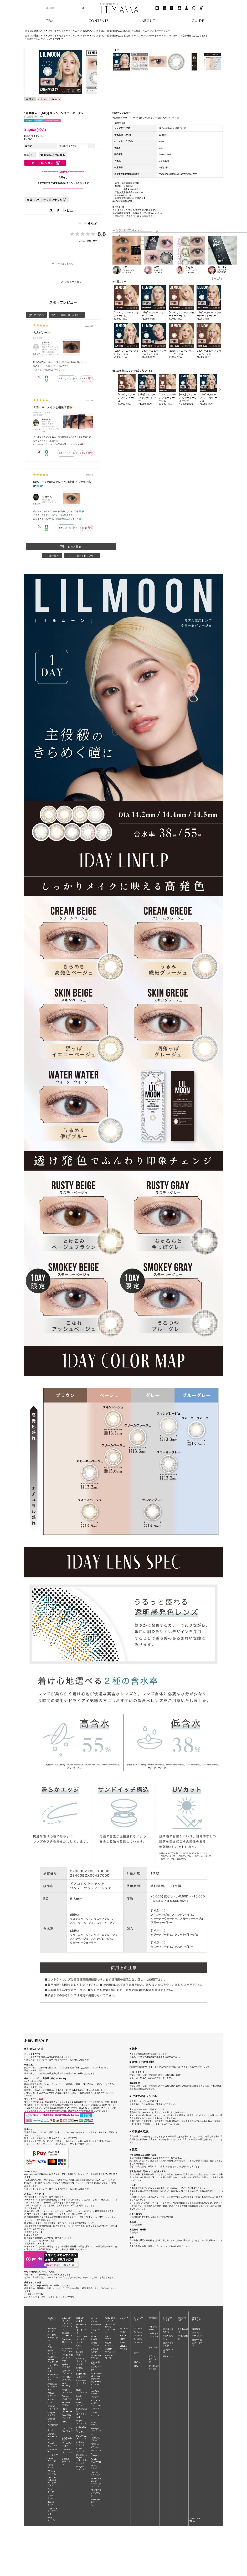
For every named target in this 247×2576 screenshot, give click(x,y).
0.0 (101, 234)
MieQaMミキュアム (81, 2468)
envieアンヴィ (52, 2519)
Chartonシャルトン (53, 2407)
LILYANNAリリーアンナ (81, 2383)
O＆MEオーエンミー (96, 2415)
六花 (156, 267)
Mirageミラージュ (96, 2344)
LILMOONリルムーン (81, 2375)
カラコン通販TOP (34, 30)
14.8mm (138, 2342)
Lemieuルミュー (80, 2369)
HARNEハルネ (80, 2319)
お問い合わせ (183, 2337)
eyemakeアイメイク (67, 2372)
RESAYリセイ (94, 2466)
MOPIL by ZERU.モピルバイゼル (96, 2366)
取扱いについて (168, 2337)
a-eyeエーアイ (52, 2352)
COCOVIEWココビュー (53, 2452)
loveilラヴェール (81, 2391)
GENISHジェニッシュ (67, 2452)
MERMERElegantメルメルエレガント (81, 2459)
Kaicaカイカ (51, 2466)
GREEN (123, 2346)
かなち (189, 267)
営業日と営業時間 (168, 2344)
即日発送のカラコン (154, 2367)
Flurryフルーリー (67, 2410)
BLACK (123, 2335)
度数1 (29, 146)
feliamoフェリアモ (67, 2391)
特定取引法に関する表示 (197, 2343)
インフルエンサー (129, 270)
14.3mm (138, 2332)
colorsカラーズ (52, 2459)
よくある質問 (183, 2330)
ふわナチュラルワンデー (67, 2431)
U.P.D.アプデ (108, 2337)
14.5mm (138, 2339)
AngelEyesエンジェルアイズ (53, 2387)
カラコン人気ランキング (154, 2359)
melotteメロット (80, 2449)
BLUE (122, 2342)
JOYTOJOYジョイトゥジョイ (81, 2339)
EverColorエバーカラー (67, 2342)
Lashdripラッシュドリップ (81, 2361)
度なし (137, 2366)
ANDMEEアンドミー (53, 2329)
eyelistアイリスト (67, 2365)
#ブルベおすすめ (171, 117)
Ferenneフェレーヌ (67, 2397)
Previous (43, 99)
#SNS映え (138, 117)
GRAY (122, 2339)
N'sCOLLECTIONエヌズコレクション (96, 2404)
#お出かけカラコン (122, 117)
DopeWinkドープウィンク (53, 2511)
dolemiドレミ (51, 2503)
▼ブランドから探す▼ (57, 30)
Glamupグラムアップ (67, 2462)
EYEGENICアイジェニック (67, 2358)
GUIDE (198, 21)
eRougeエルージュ (67, 2334)
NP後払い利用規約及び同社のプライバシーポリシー (65, 2105)
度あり (137, 2362)
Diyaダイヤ (51, 2490)
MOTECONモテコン (96, 2356)
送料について (168, 2358)
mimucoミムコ (94, 2337)
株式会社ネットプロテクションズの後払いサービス (68, 2102)
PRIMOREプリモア (95, 2439)
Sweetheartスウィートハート (96, 2502)
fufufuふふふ (65, 2423)
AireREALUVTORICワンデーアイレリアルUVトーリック (53, 2364)
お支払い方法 (168, 2351)
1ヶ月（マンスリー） (154, 2335)
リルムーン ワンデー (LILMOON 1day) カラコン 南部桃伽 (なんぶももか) (170, 35)
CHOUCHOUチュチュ (53, 2427)
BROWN (124, 2328)
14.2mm (138, 2328)
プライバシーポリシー (197, 2334)
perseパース (94, 2423)
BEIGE (123, 2332)
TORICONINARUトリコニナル (110, 2329)
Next (55, 99)
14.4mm (138, 2335)
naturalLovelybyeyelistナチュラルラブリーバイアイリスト (96, 2380)
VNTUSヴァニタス (110, 2350)
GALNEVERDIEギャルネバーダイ (67, 2442)
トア (124, 267)
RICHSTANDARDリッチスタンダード (96, 2482)
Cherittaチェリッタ (53, 2420)
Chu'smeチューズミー (53, 2437)
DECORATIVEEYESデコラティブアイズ (53, 2481)
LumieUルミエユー (81, 2403)
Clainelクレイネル (53, 2444)
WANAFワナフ (108, 2356)
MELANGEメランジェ (81, 2437)
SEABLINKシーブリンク (96, 2493)
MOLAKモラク (94, 2350)
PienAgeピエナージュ (96, 2431)
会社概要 (196, 2329)
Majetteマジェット (81, 2422)
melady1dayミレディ (81, 2429)
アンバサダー (159, 270)
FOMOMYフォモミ (66, 2416)
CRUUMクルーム (52, 2472)
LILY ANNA (126, 272)
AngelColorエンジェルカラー (53, 2377)
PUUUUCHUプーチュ (96, 2453)
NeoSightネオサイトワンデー (96, 2394)
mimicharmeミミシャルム (96, 2329)
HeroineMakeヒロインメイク (81, 2329)
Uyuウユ (50, 2345)
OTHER (123, 2349)
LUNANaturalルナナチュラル (81, 2413)
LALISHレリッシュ (81, 2347)
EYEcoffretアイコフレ (67, 2349)
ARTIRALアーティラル (53, 2338)
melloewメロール (80, 2443)
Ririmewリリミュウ (96, 2473)
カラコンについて (168, 2330)
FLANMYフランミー (67, 2403)
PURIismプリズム (95, 2445)
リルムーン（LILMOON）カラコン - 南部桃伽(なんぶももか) (101, 30)
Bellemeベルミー (52, 2400)
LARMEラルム (79, 2353)
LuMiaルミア (79, 2397)
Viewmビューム (109, 2344)
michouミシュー (95, 2319)
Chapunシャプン (52, 2413)
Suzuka (221, 267)
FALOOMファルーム (67, 2378)
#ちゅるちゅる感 (153, 117)
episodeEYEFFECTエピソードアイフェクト (67, 2323)
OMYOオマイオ (52, 2394)
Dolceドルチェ (52, 2496)
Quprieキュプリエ (96, 2460)
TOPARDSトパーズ (110, 2319)
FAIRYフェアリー (67, 2384)
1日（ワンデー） (153, 2328)
